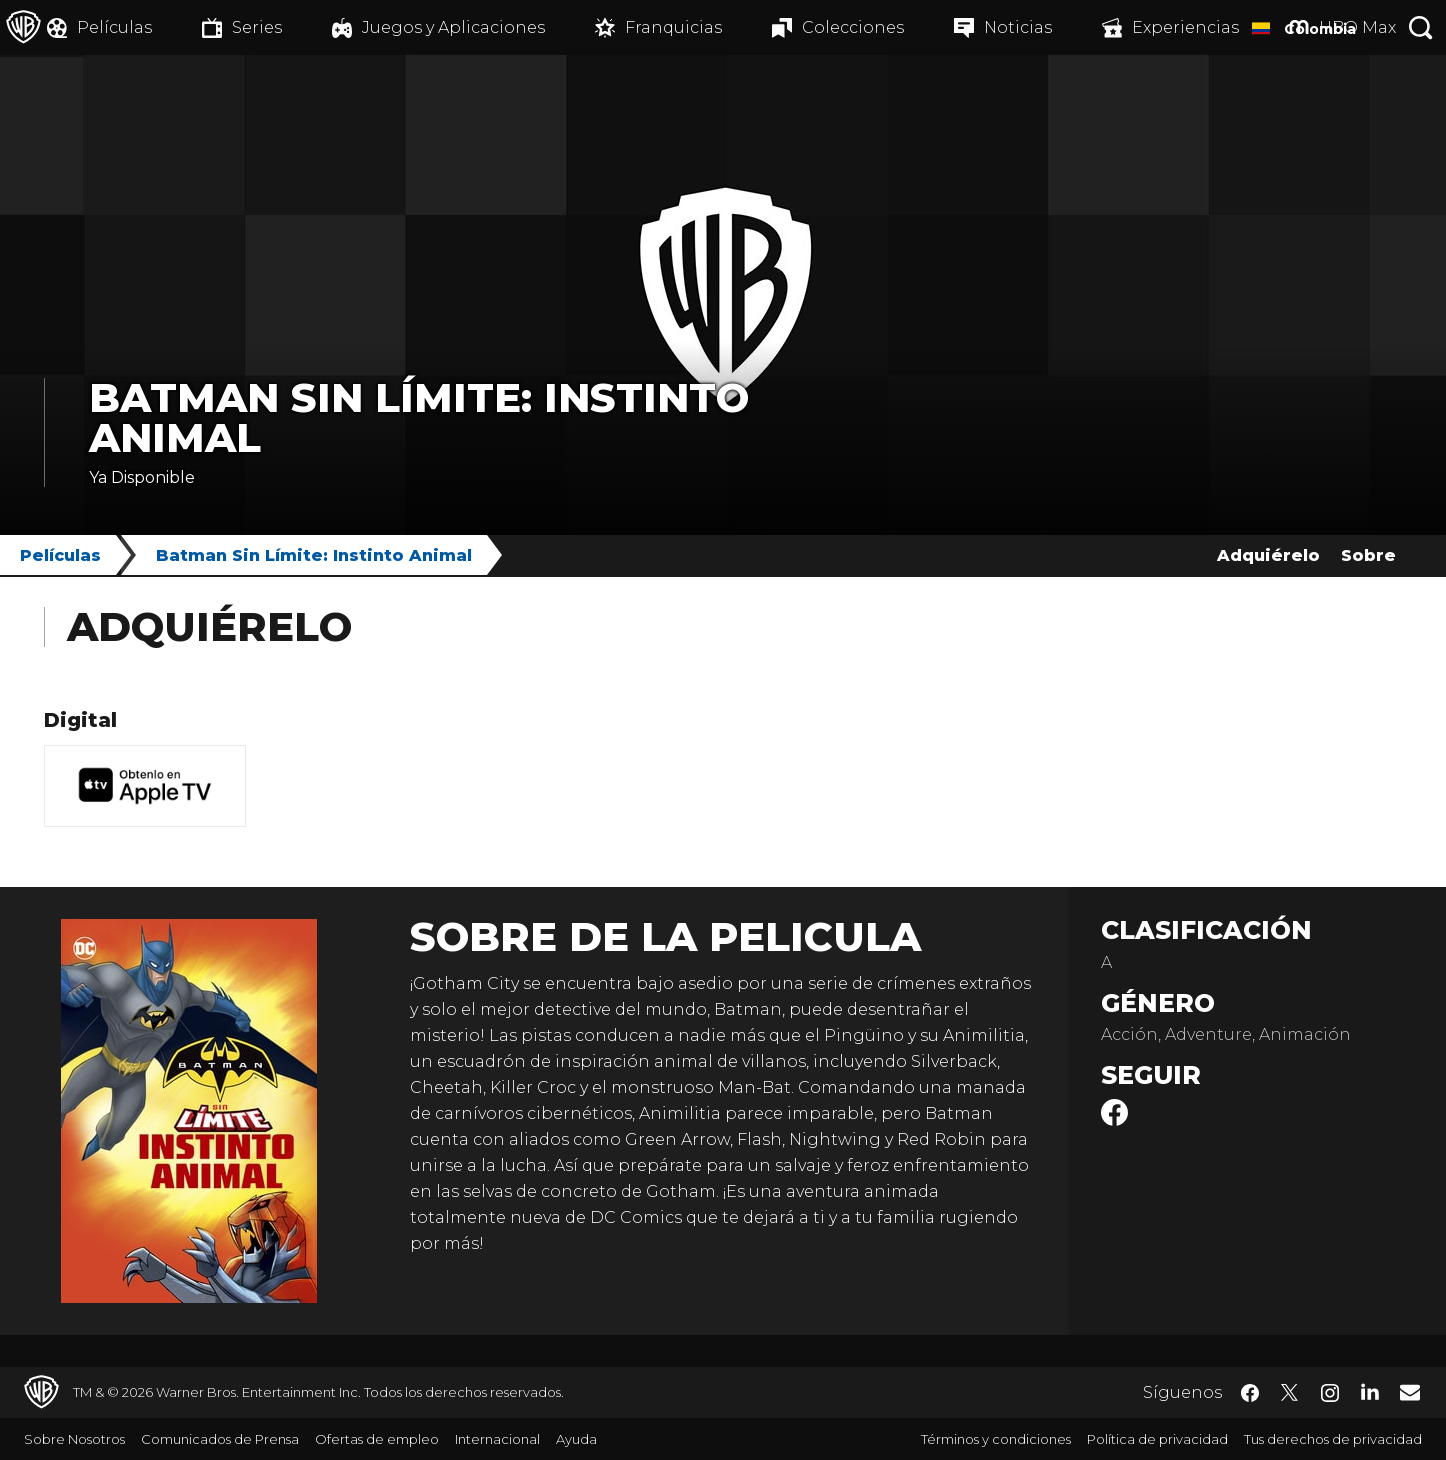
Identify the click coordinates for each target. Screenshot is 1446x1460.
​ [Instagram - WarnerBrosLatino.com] (1330, 1393)
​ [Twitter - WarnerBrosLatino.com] (1290, 1393)
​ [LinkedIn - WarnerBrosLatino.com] (1370, 1391)
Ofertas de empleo (377, 1439)
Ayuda (576, 1439)
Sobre (1368, 555)
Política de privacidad (1157, 1439)
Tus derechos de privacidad (1333, 1439)
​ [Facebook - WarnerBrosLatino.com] (1250, 1393)
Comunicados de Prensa (220, 1439)
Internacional (497, 1439)
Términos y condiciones (996, 1439)
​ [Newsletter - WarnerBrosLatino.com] (1410, 1392)
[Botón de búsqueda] (1421, 27)
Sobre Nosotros (74, 1439)
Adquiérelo (1268, 555)
